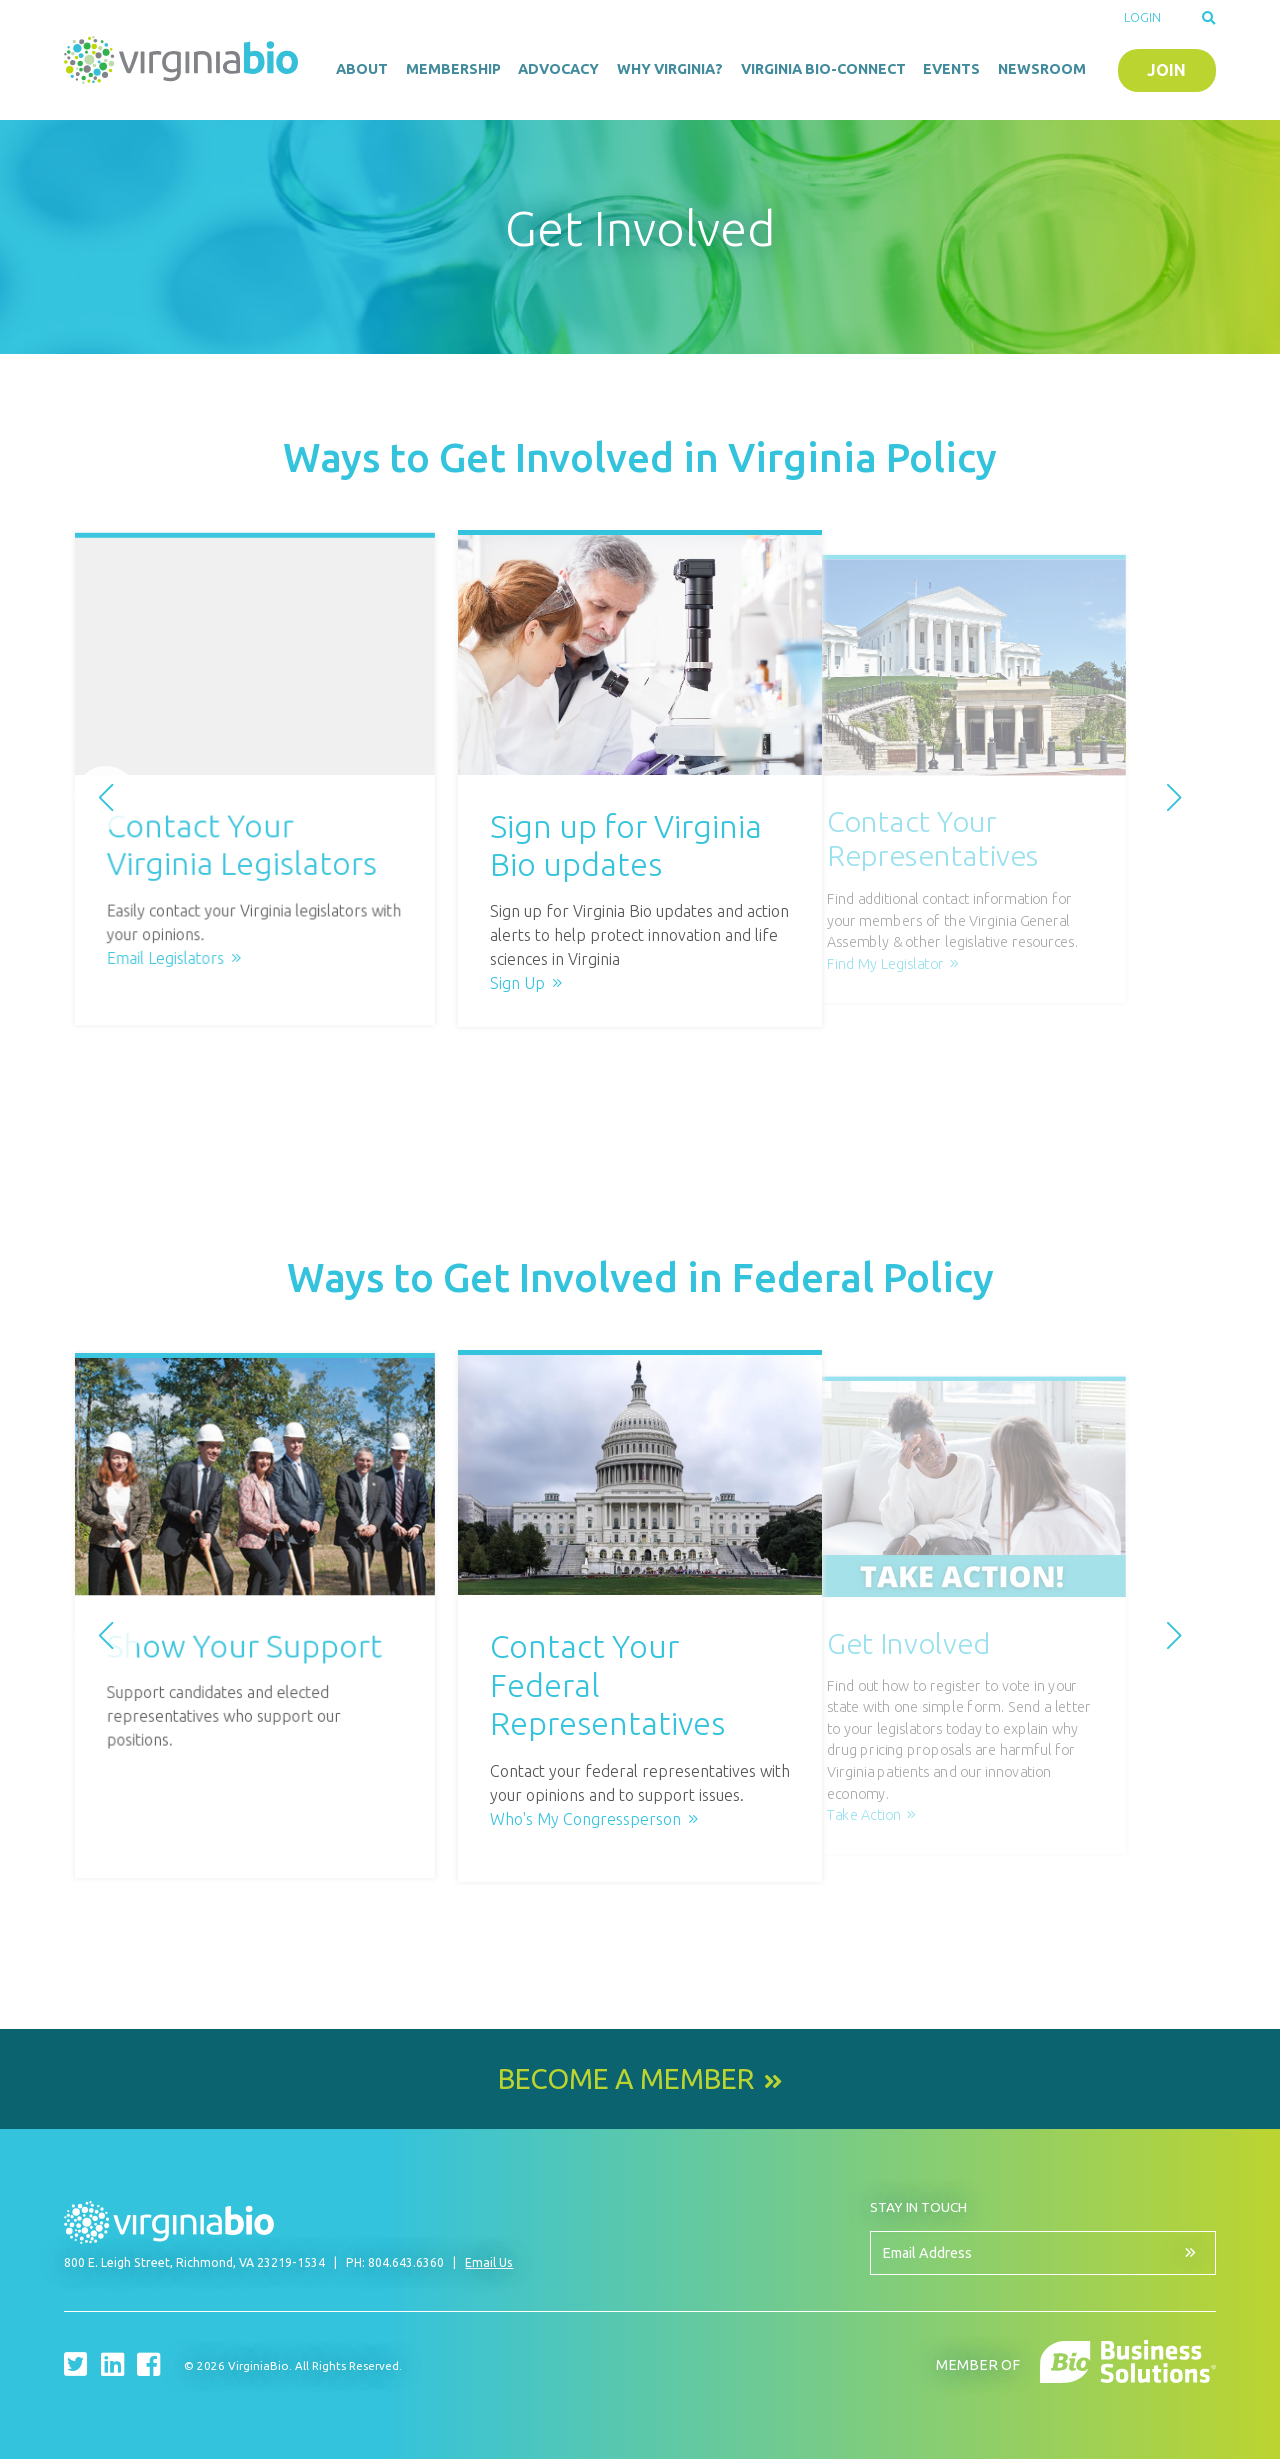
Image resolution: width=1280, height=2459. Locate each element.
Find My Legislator (885, 963)
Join (1166, 70)
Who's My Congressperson (585, 1819)
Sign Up (517, 983)
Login (1142, 17)
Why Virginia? (670, 69)
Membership (453, 69)
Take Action (864, 1815)
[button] (106, 798)
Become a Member (626, 2079)
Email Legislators (236, 941)
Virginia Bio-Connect (823, 69)
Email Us (489, 2262)
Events (951, 69)
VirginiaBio (184, 60)
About (362, 69)
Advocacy (558, 69)
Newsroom (1042, 69)
